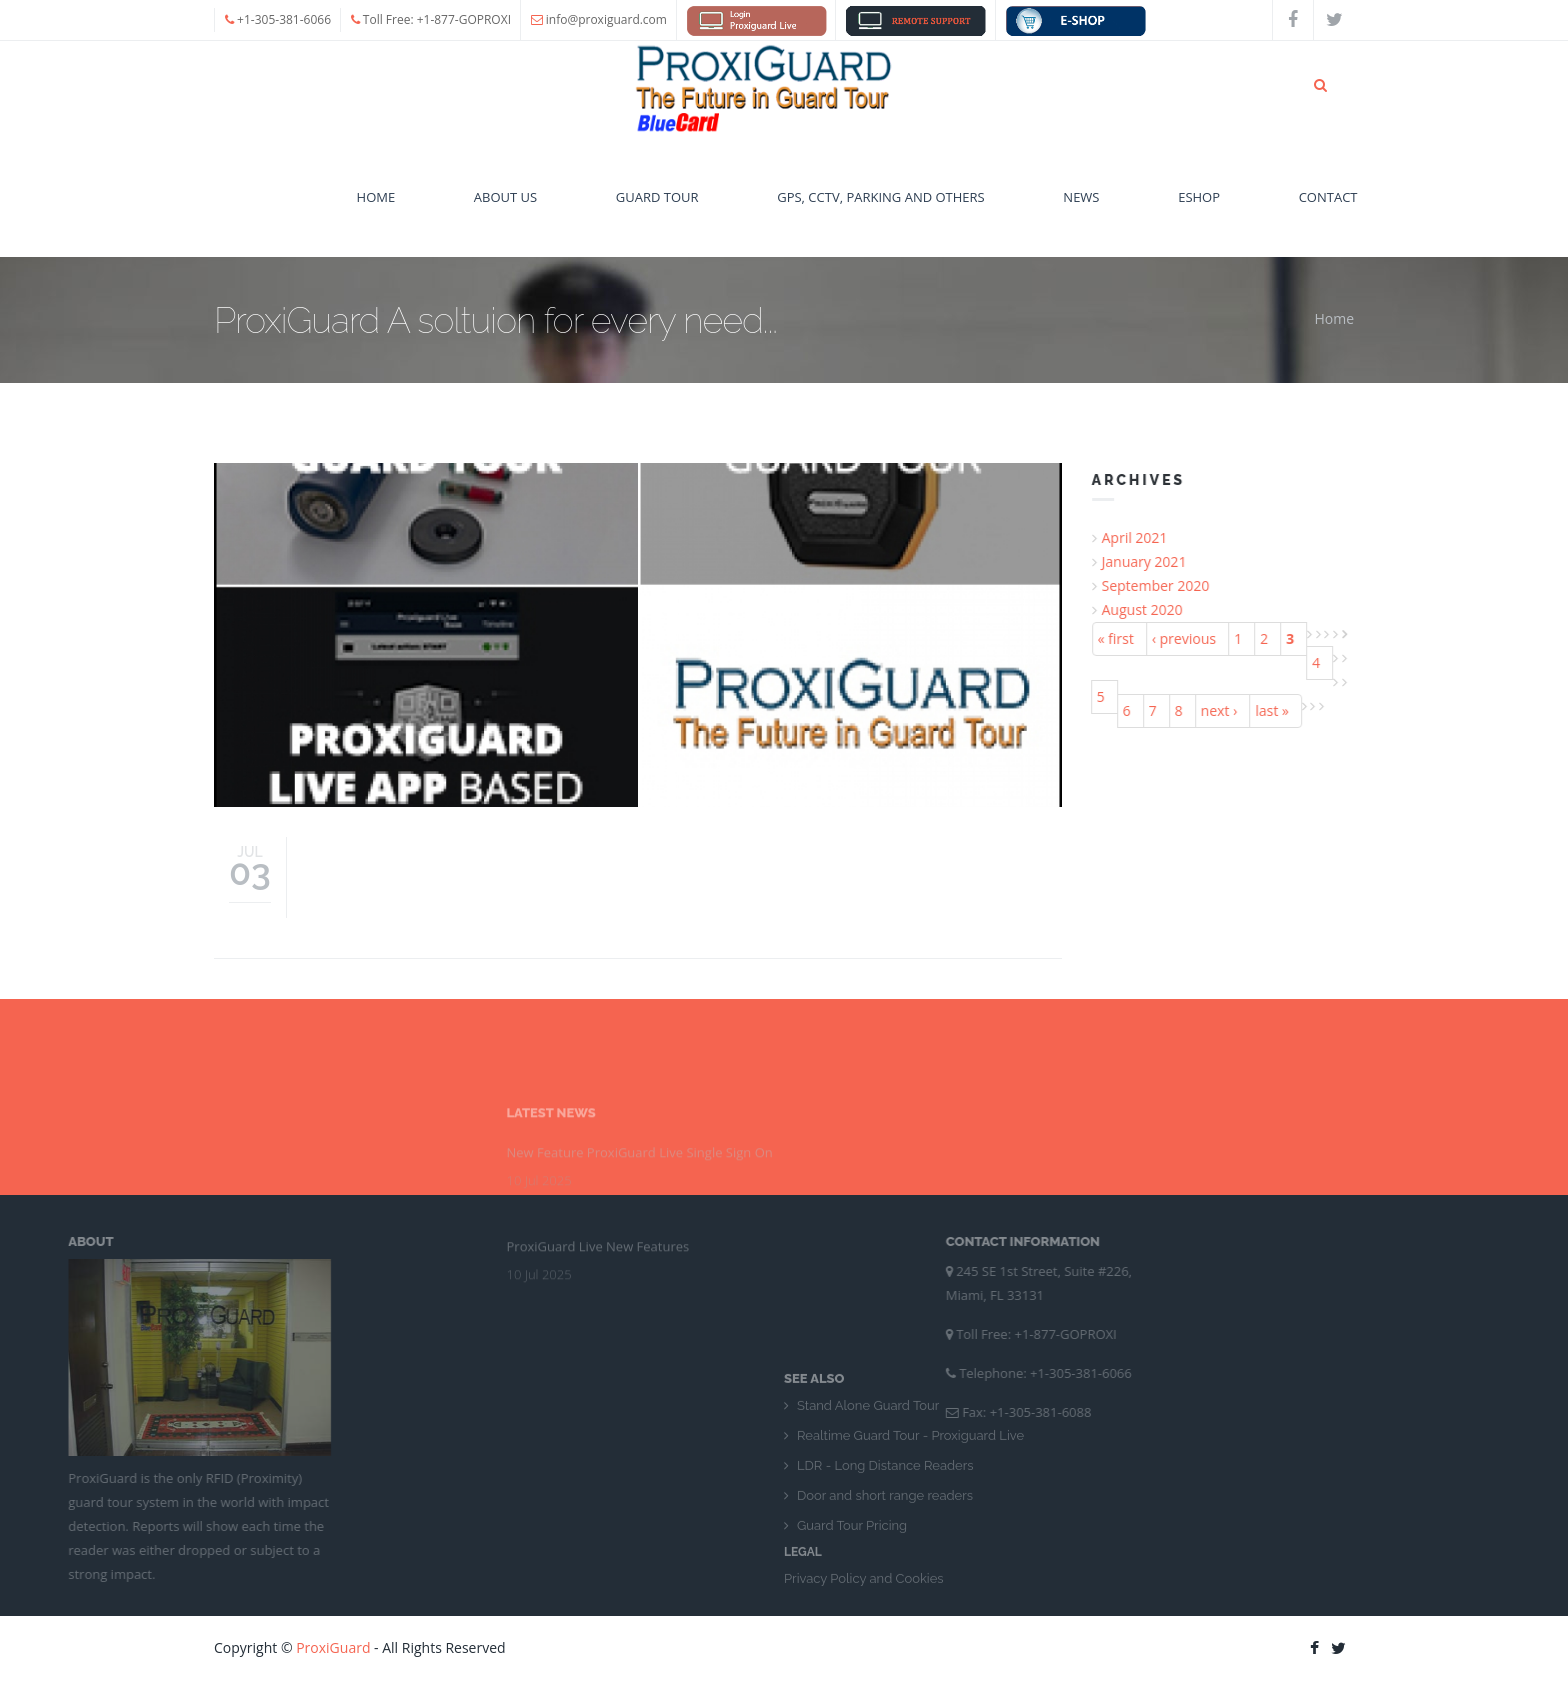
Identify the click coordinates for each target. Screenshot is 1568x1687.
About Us (505, 207)
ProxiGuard (333, 1647)
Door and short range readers (885, 1582)
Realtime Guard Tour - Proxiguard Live (910, 1522)
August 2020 (1148, 609)
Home (376, 207)
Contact (1328, 207)
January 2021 (1150, 561)
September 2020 (1162, 585)
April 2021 (1141, 537)
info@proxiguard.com (606, 19)
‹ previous (1190, 638)
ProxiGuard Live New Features (598, 1165)
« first (1122, 638)
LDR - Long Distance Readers (885, 1552)
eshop (1199, 207)
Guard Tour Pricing (852, 1612)
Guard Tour (657, 207)
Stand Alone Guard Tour (868, 1492)
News (1081, 207)
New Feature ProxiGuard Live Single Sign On (640, 1071)
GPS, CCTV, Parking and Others (881, 207)
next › (1225, 710)
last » (1279, 710)
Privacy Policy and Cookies (864, 1665)
